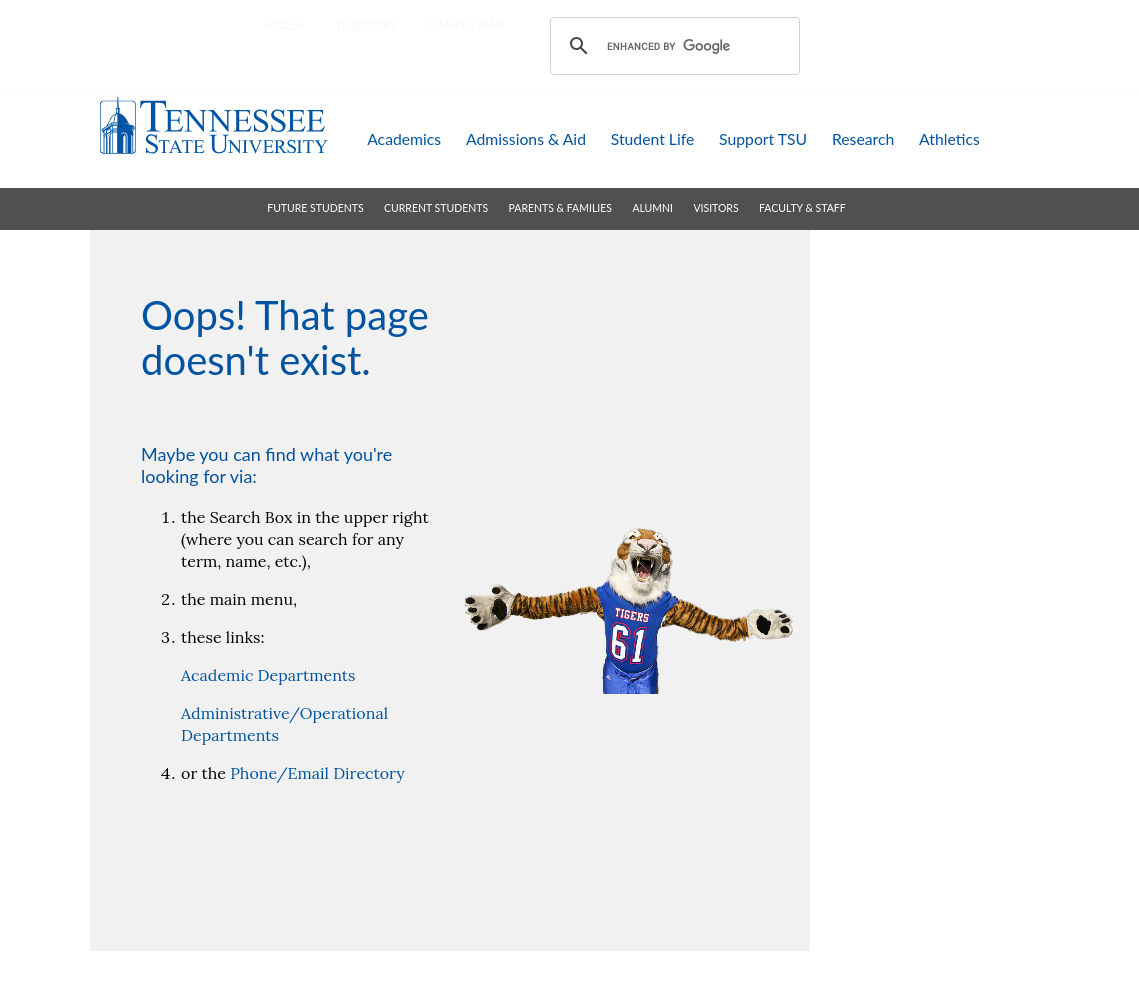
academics (404, 138)
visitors (715, 208)
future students (315, 208)
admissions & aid (526, 138)
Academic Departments (268, 675)
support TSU (763, 138)
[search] (672, 46)
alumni (652, 208)
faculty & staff (802, 208)
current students (436, 208)
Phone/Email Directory (317, 773)
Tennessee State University (214, 125)
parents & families (560, 208)
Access (284, 24)
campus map (466, 24)
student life (653, 138)
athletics (949, 138)
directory (367, 25)
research (863, 138)
